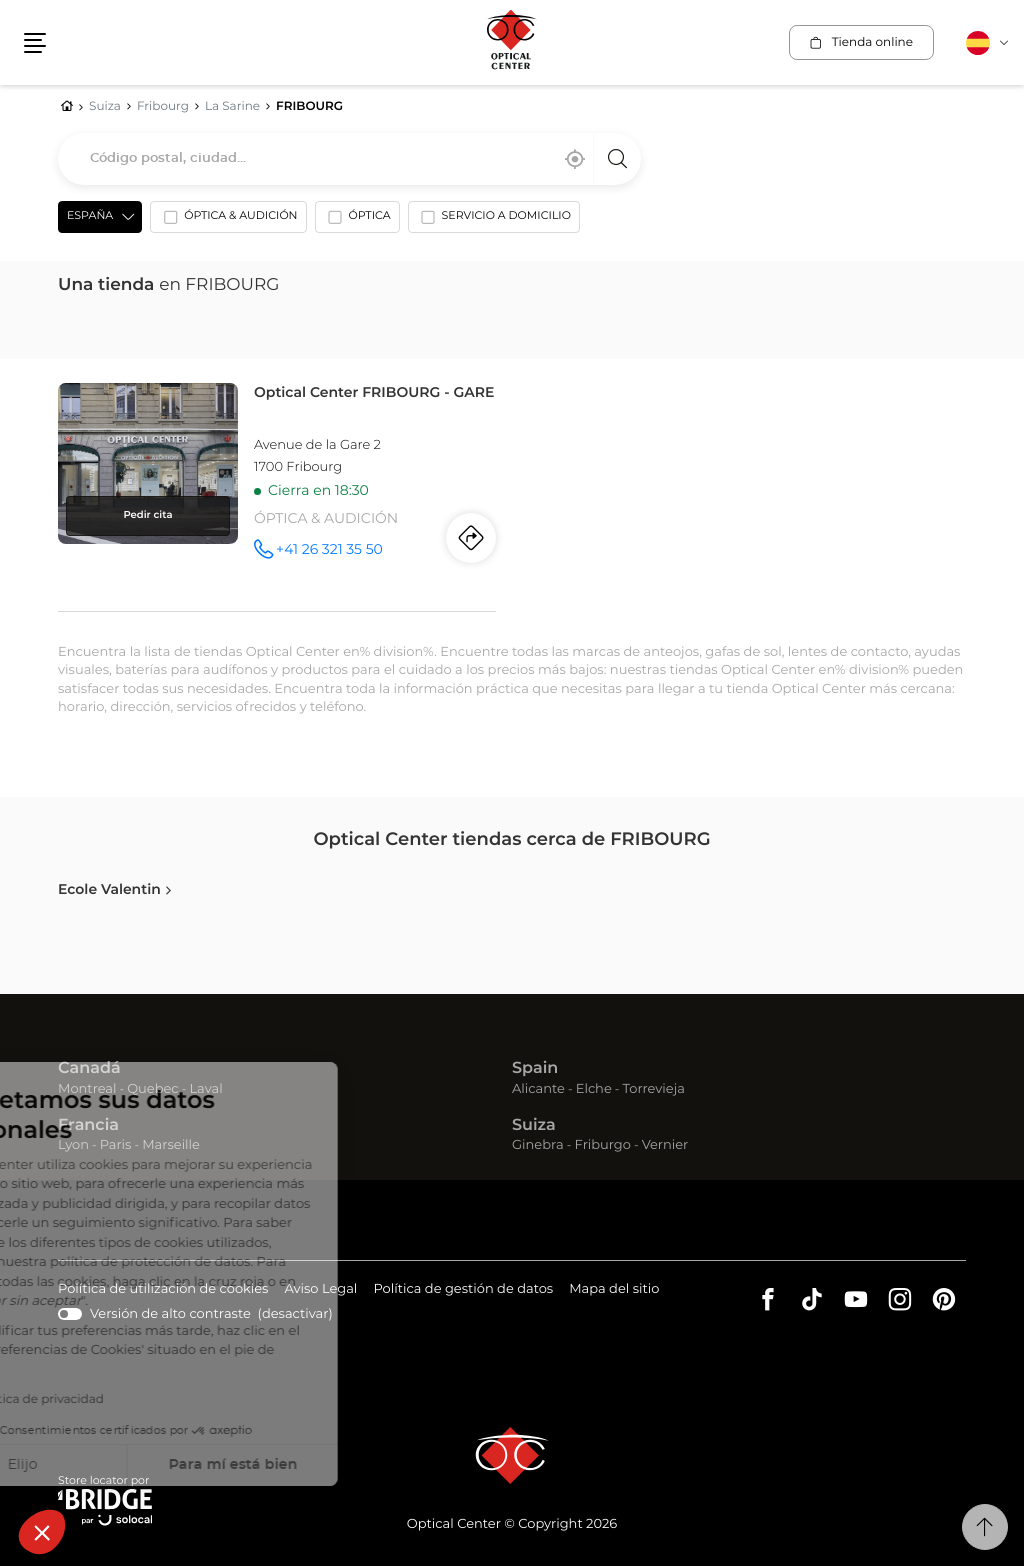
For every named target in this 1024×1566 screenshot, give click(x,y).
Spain (535, 1069)
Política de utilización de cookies (163, 1290)
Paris (116, 1145)
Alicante (538, 1089)
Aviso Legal (320, 1290)
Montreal (87, 1089)
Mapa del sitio (614, 1289)
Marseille (171, 1145)
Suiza (534, 1126)
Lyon (73, 1145)
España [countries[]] (90, 216)
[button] (42, 1532)
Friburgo (603, 1145)
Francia (88, 1126)
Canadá (89, 1069)
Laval (205, 1089)
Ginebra (538, 1145)
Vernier (665, 1145)
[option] (228, 221)
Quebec (152, 1089)
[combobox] (349, 159)
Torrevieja (654, 1089)
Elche (594, 1089)
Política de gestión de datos (463, 1290)
